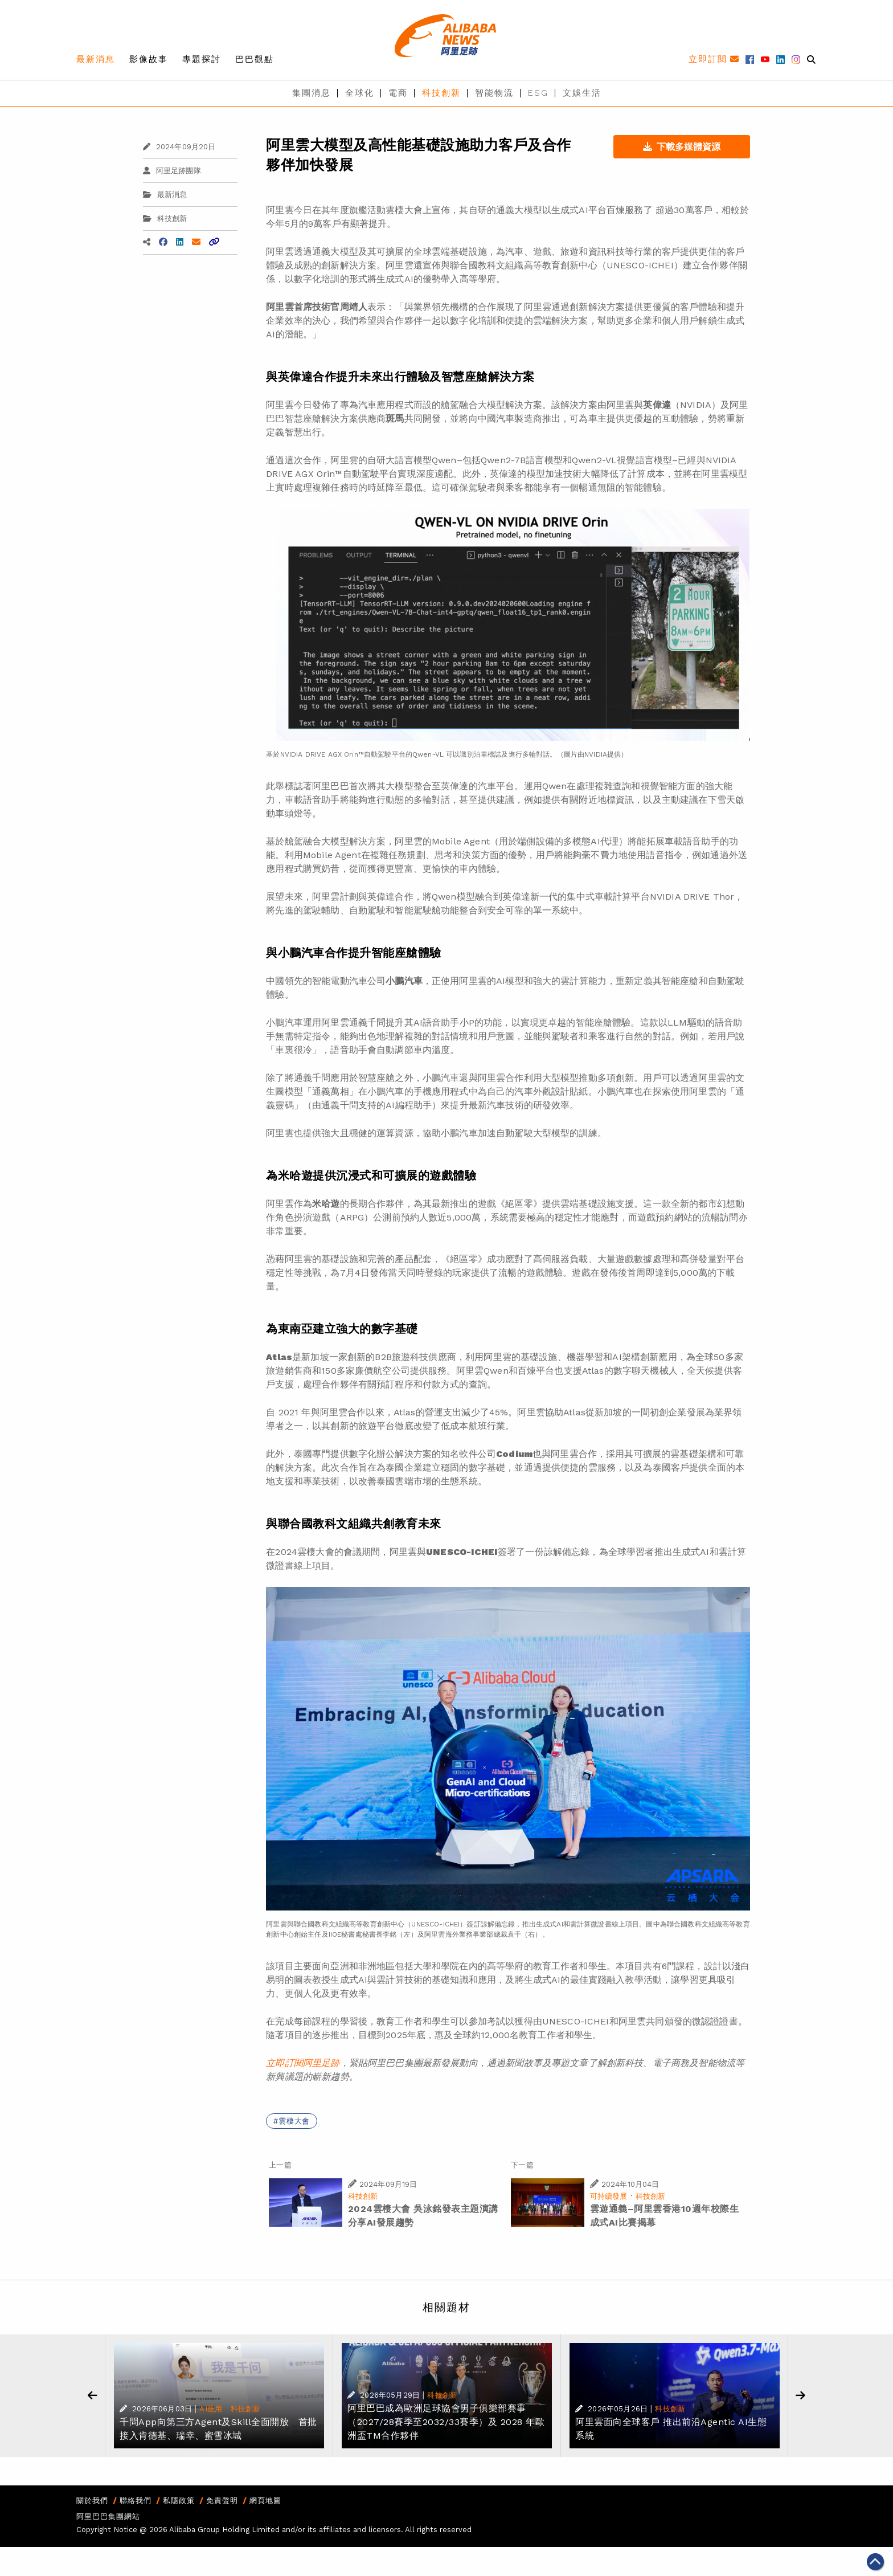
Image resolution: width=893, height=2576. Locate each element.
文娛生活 (582, 93)
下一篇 (522, 2165)
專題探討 (201, 59)
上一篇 (280, 2165)
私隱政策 (179, 2500)
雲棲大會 (294, 2121)
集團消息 (311, 93)
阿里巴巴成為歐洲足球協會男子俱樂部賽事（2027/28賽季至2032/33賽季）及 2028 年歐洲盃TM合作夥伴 (445, 2422)
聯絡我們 (135, 2500)
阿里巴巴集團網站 (108, 2516)
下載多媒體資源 (681, 146)
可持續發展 (609, 2196)
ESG (538, 93)
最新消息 (95, 59)
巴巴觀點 (254, 59)
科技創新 (441, 93)
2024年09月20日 (179, 146)
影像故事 (148, 59)
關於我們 (92, 2500)
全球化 (359, 93)
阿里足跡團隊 (172, 170)
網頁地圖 (265, 2500)
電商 (398, 93)
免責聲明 (222, 2500)
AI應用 (210, 2408)
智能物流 (494, 93)
